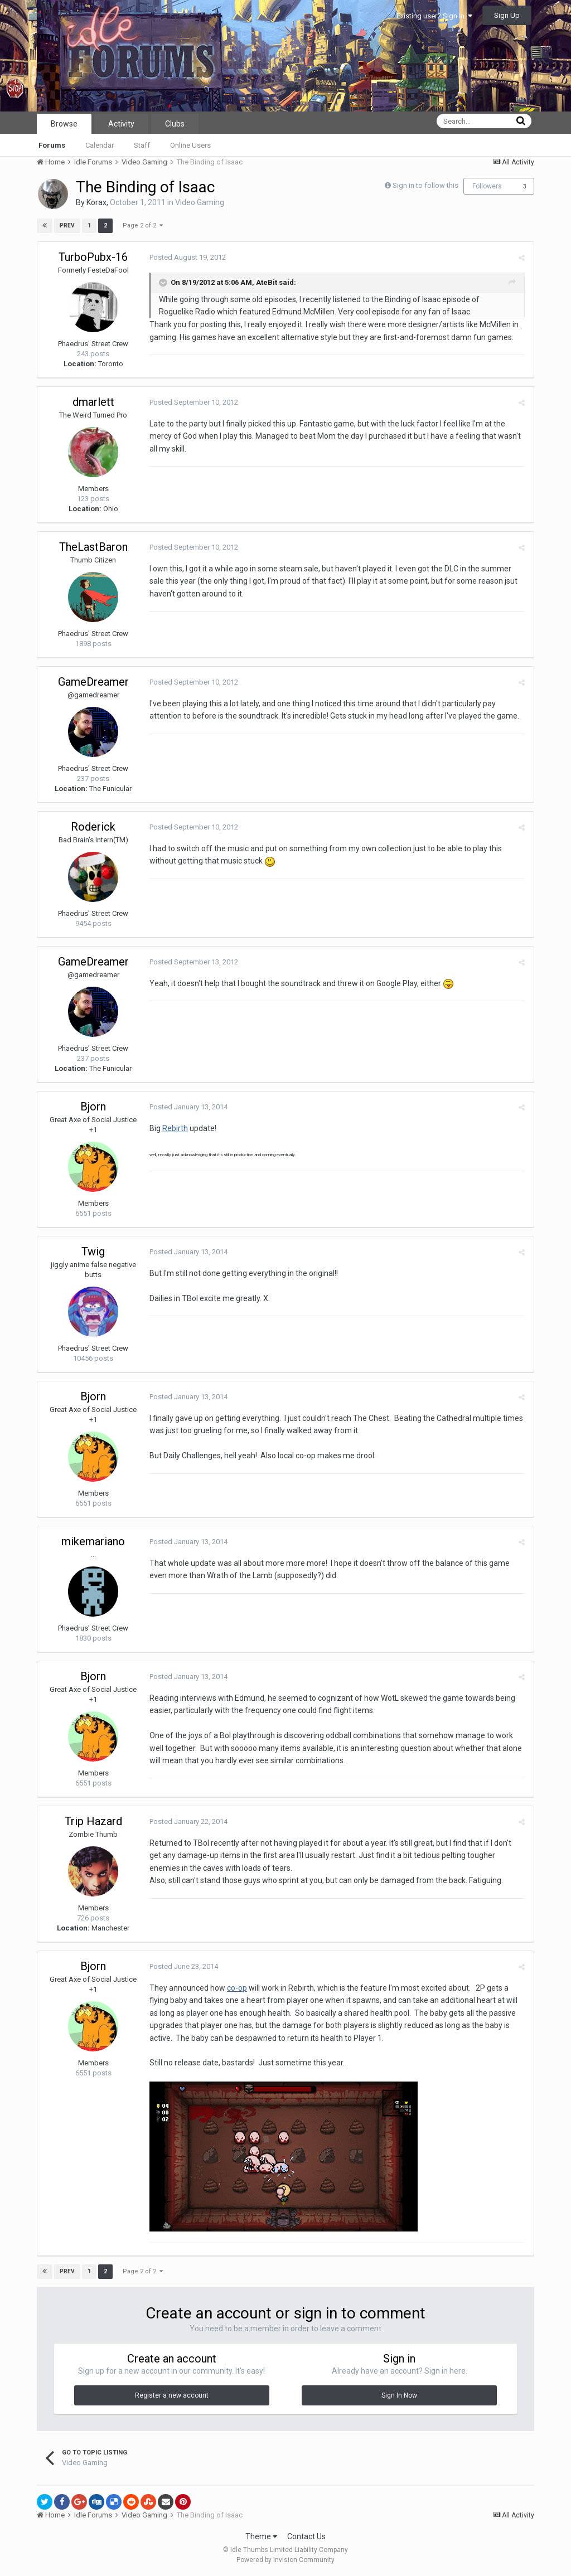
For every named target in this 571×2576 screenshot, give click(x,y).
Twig (93, 1251)
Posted (187, 257)
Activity (121, 123)
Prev (67, 225)
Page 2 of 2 (143, 225)
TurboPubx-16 (93, 257)
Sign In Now (399, 2395)
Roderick (93, 826)
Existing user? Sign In (434, 16)
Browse (64, 123)
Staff (142, 145)
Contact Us (306, 2536)
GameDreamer (93, 681)
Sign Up (507, 15)
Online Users (190, 145)
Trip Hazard (93, 1821)
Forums (51, 145)
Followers (487, 186)
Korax (96, 202)
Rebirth (174, 1128)
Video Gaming (199, 202)
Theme (261, 2536)
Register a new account (172, 2395)
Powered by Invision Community (285, 2560)
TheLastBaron (93, 547)
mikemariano (93, 1541)
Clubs (175, 123)
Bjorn (93, 1106)
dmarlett (93, 402)
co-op (236, 1987)
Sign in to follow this (425, 185)
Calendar (99, 145)
